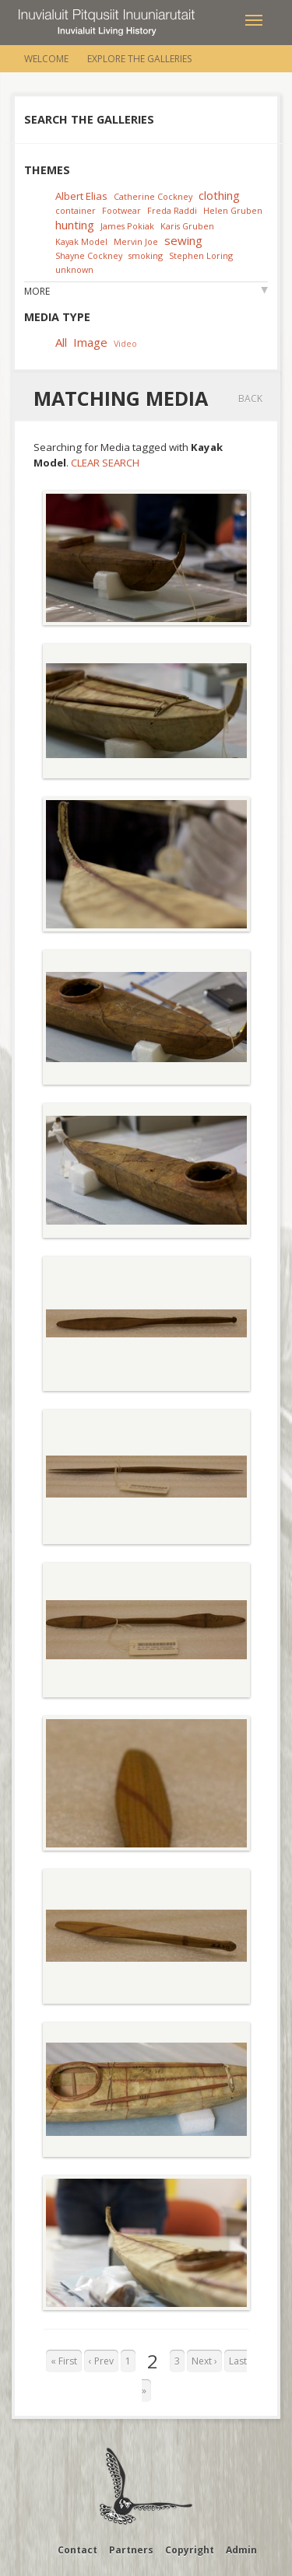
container (75, 210)
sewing (183, 240)
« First (64, 2361)
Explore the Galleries (139, 58)
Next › (204, 2361)
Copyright (189, 2550)
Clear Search (105, 463)
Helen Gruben (232, 210)
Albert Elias (81, 196)
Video (125, 343)
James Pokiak (127, 226)
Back (250, 398)
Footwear (121, 210)
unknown (74, 269)
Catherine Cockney (153, 196)
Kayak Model (81, 241)
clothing (219, 195)
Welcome (46, 58)
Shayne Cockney (88, 255)
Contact (77, 2550)
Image (90, 342)
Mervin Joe (136, 241)
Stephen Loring (201, 255)
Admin (241, 2550)
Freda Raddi (172, 210)
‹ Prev (101, 2361)
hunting (74, 224)
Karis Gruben (187, 226)
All (61, 342)
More (37, 291)
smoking (145, 255)
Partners (131, 2550)
